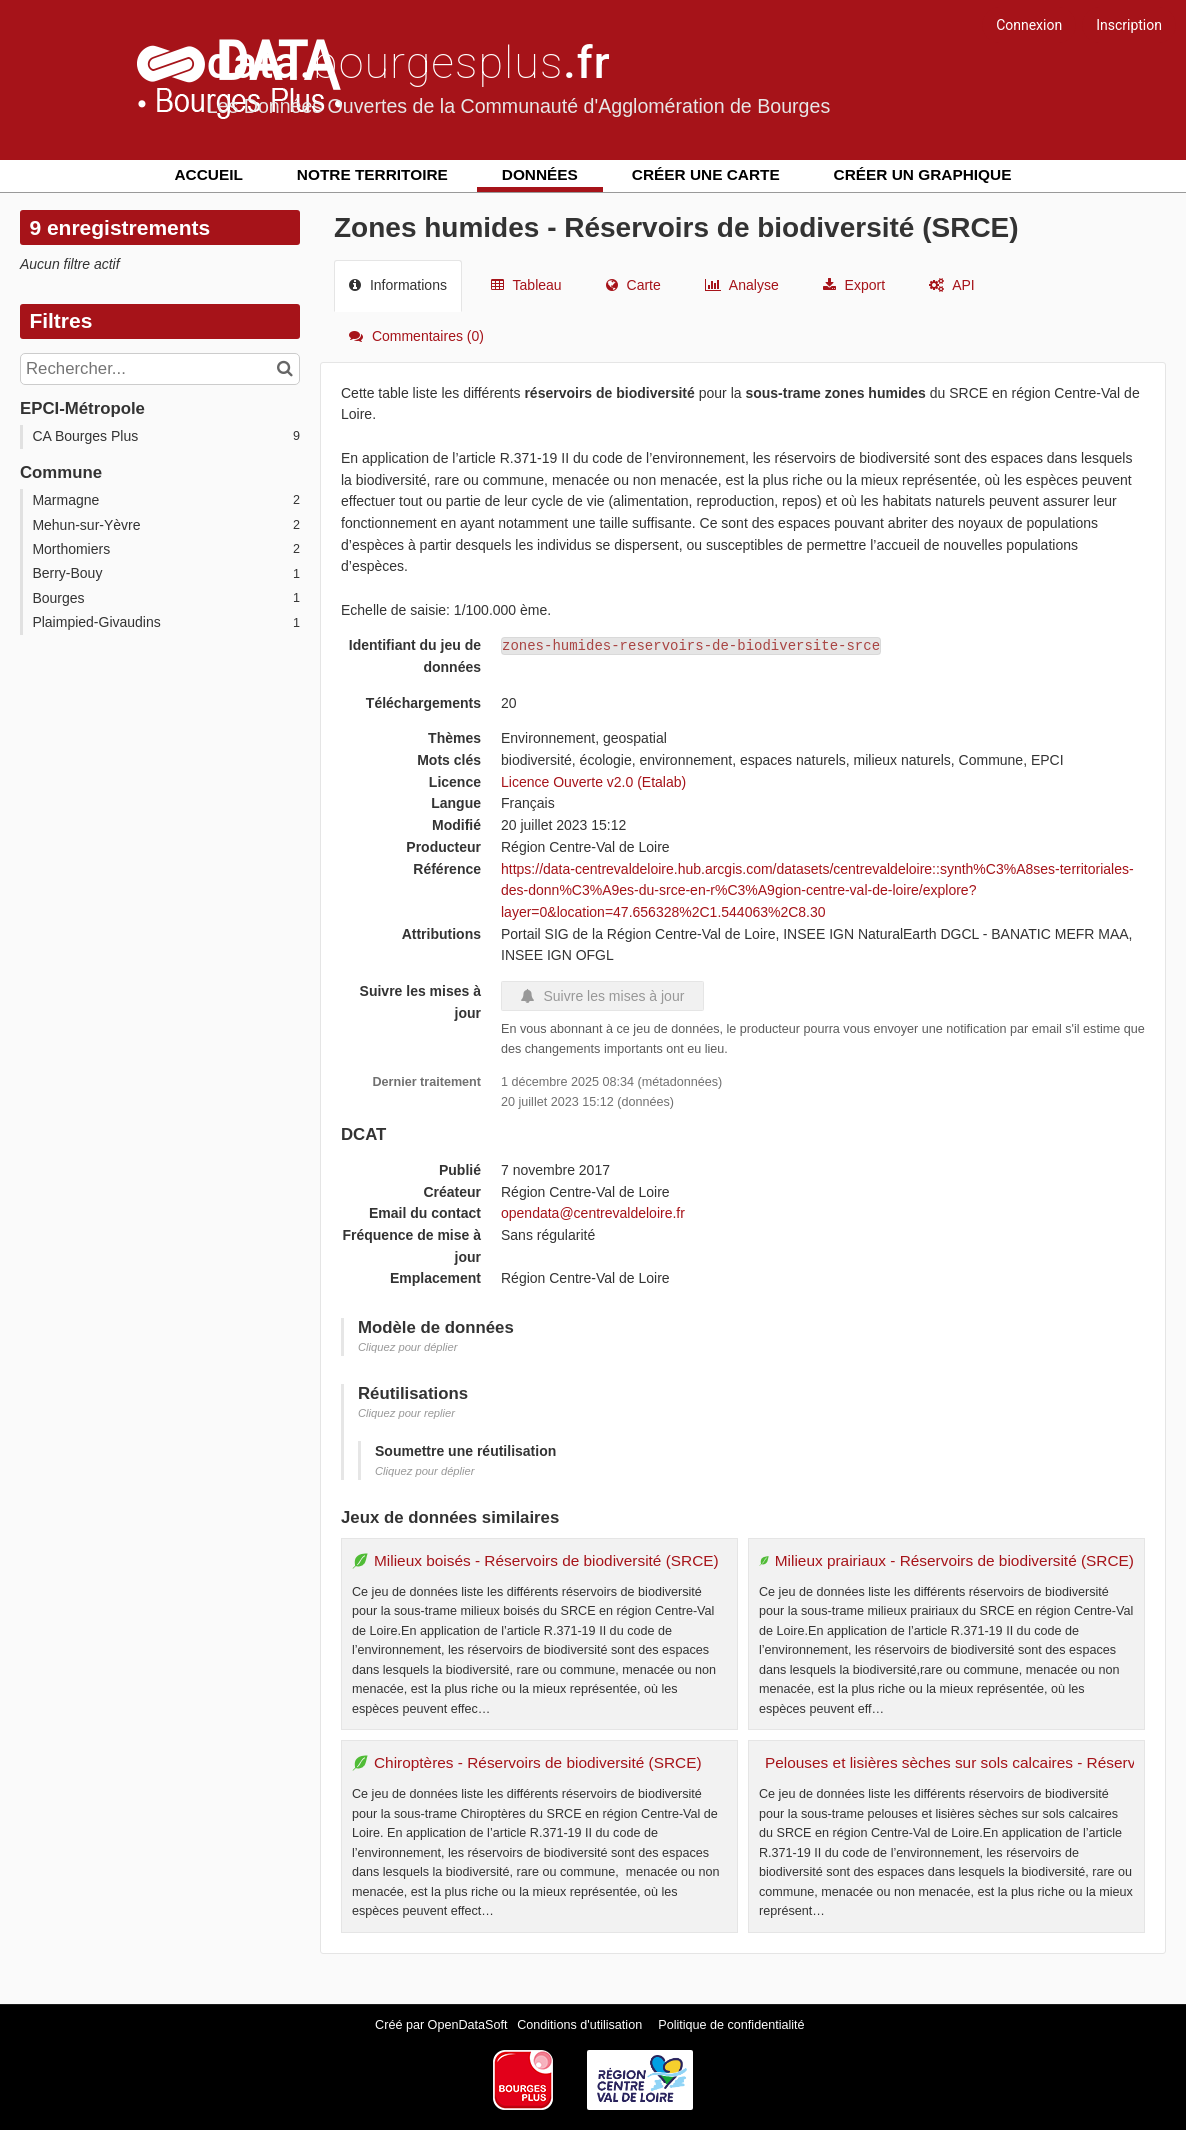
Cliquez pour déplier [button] (408, 1347)
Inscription (1129, 25)
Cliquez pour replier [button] (406, 1413)
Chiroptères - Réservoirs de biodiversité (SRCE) (538, 1762)
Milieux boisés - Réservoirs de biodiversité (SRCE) (546, 1560)
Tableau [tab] (526, 285)
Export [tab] (854, 285)
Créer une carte (706, 174)
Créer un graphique (923, 174)
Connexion (1029, 25)
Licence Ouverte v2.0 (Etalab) (593, 782)
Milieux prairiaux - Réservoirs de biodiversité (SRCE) (954, 1560)
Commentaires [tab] (416, 336)
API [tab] (952, 285)
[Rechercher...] (160, 369)
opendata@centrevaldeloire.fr (593, 1213)
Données (540, 174)
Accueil (209, 174)
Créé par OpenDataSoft (443, 2025)
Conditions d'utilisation (581, 2025)
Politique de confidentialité (731, 2025)
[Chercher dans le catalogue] (287, 369)
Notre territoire (372, 174)
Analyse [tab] (742, 285)
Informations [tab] (398, 285)
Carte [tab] (633, 285)
